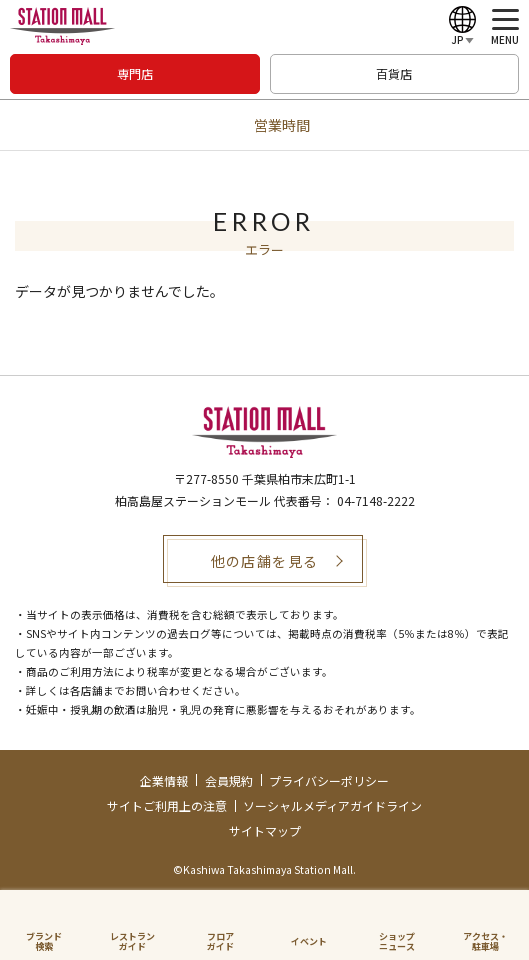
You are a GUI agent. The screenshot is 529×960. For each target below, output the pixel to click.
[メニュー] (505, 27)
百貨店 (394, 73)
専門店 (135, 73)
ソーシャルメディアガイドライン (332, 805)
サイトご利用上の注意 (167, 805)
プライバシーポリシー (329, 780)
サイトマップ (265, 830)
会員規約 (229, 780)
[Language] (462, 27)
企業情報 (164, 780)
